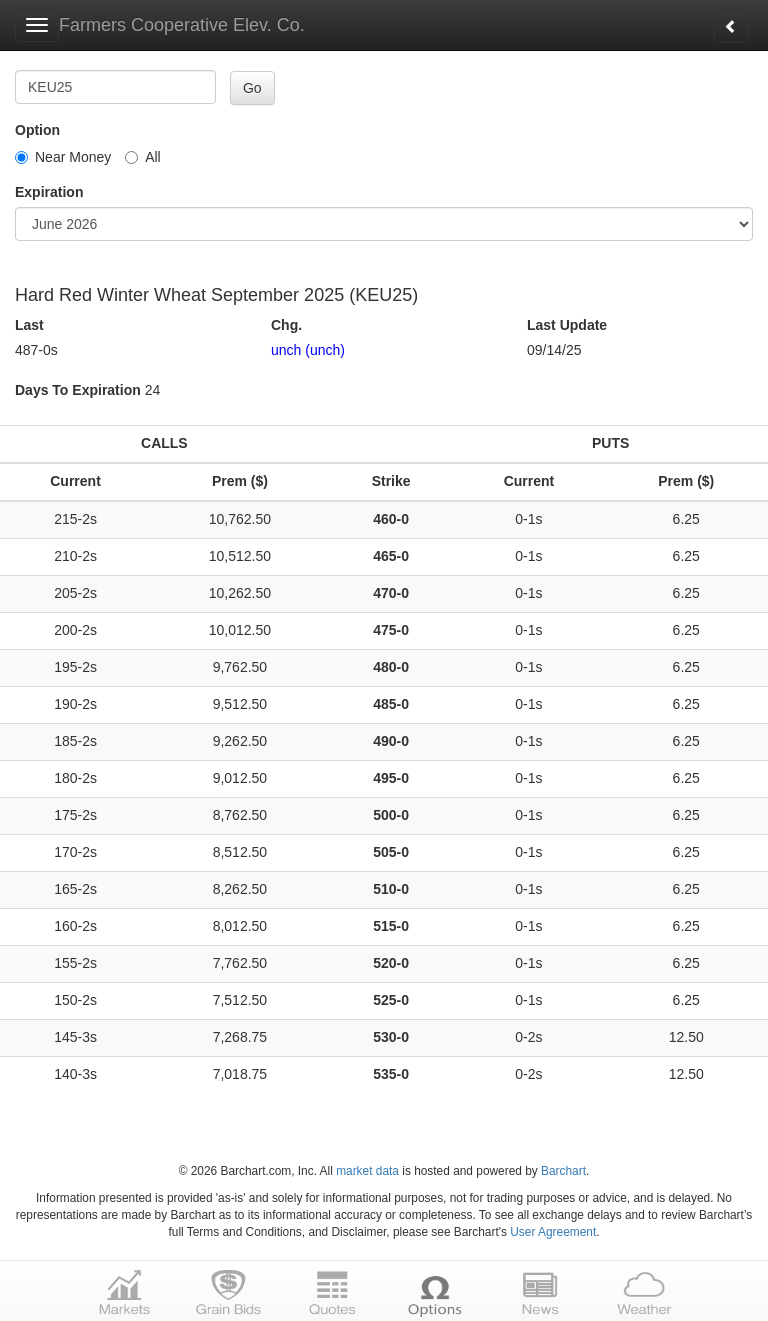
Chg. (286, 325)
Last (29, 325)
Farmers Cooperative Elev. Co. (182, 25)
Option (37, 130)
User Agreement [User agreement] (553, 1232)
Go (252, 88)
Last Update (567, 325)
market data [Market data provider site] (367, 1171)
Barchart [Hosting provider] (563, 1171)
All (143, 157)
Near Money (63, 157)
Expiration (49, 192)
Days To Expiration (78, 390)
